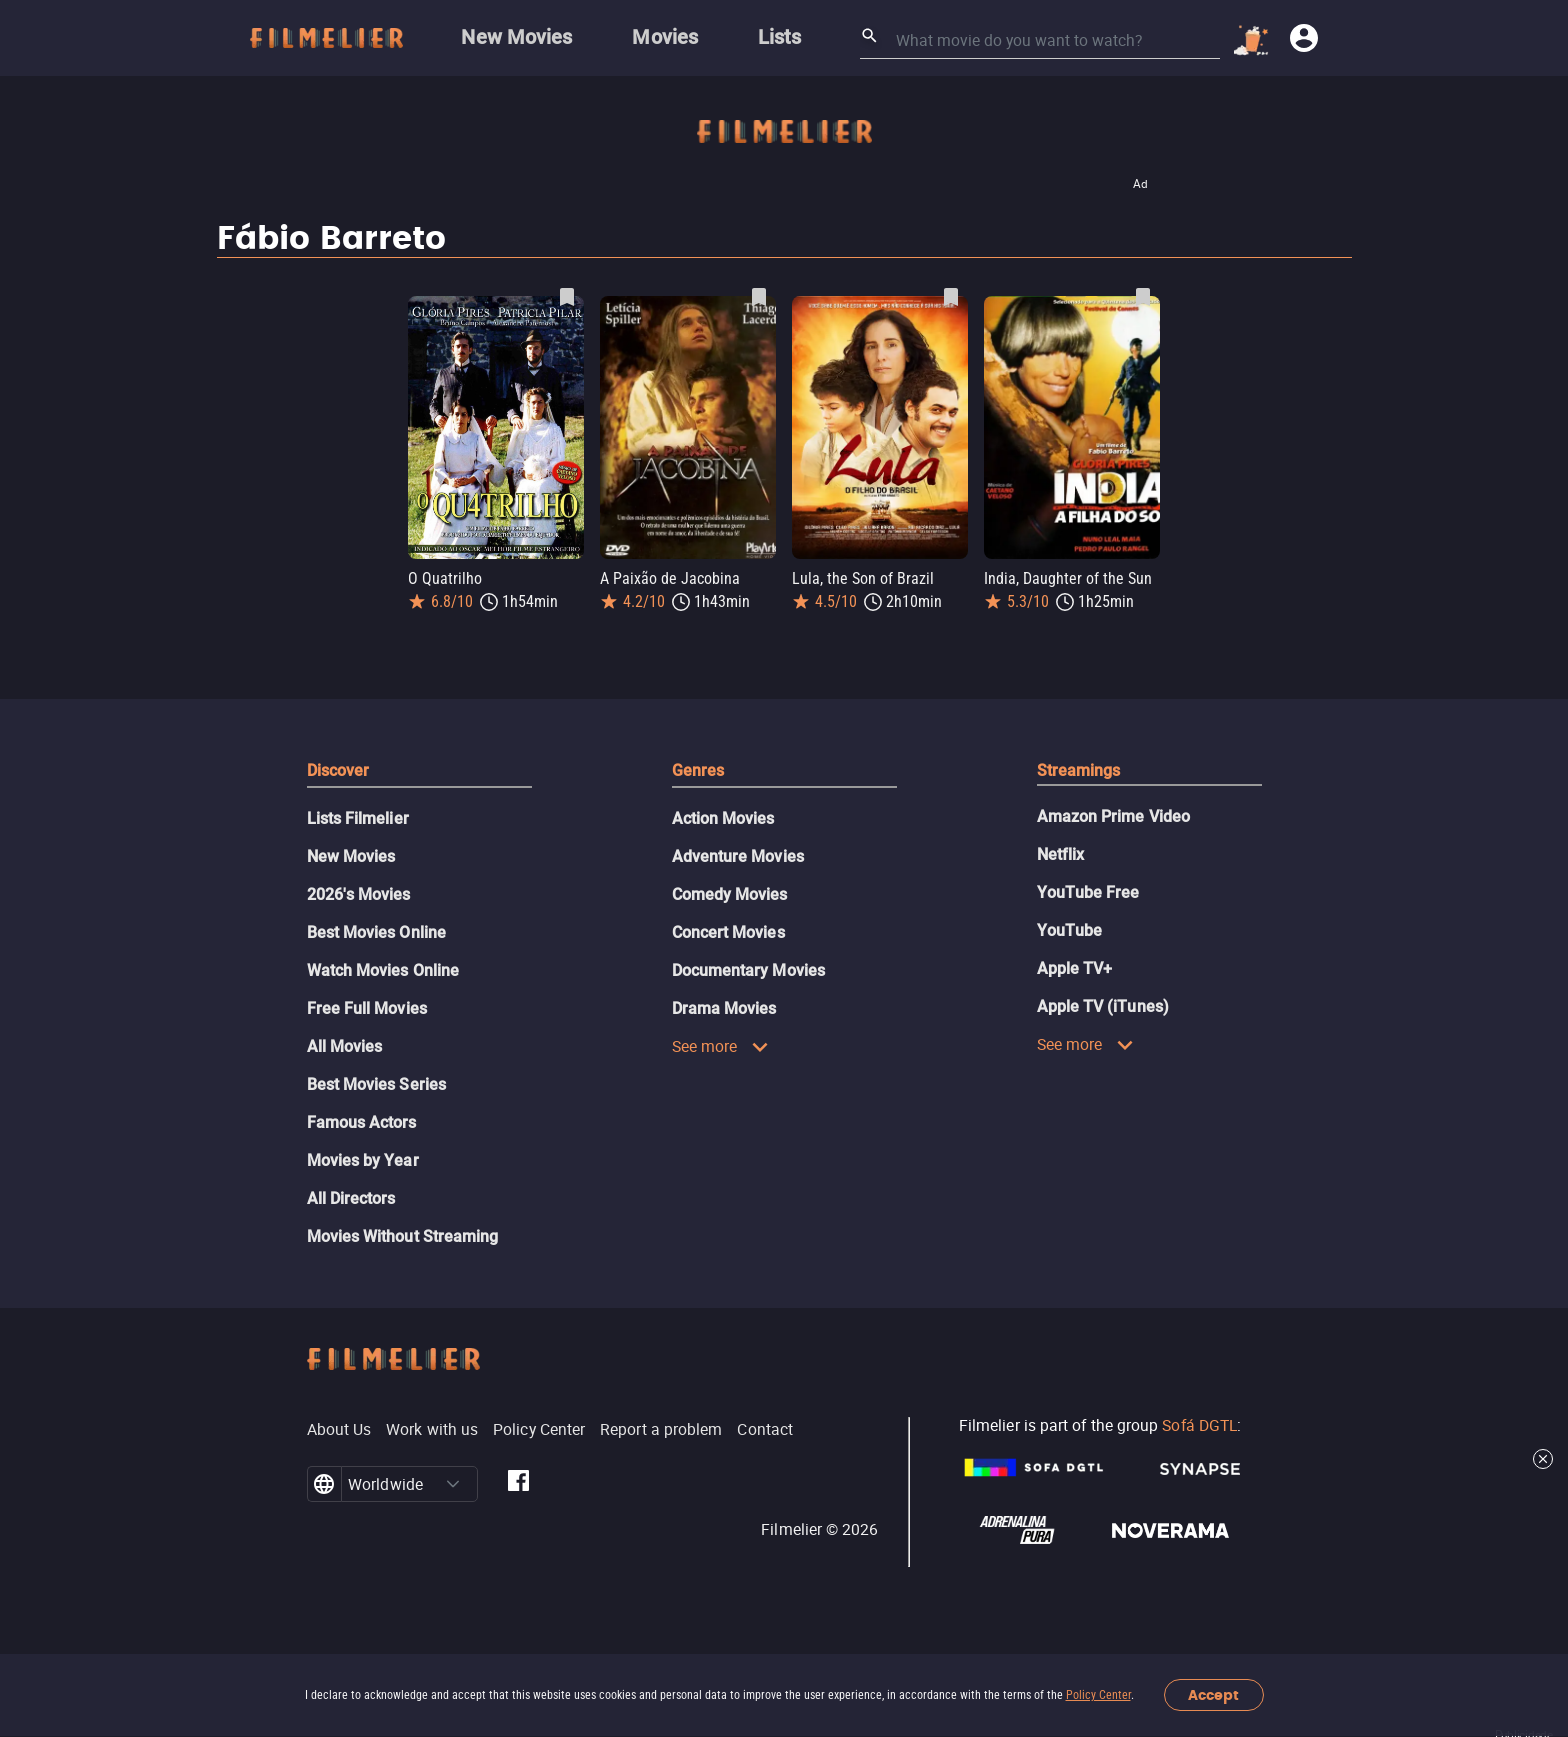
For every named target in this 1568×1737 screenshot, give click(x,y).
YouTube (1070, 930)
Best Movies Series (376, 1084)
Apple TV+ (1075, 968)
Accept (1213, 1695)
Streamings (1079, 770)
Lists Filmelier (358, 818)
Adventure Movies (738, 856)
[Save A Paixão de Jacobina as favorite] (759, 297)
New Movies (351, 856)
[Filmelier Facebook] (518, 1484)
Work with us (432, 1429)
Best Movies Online (376, 932)
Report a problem (661, 1429)
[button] (453, 1484)
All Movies (345, 1046)
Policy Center (1098, 1695)
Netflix (1061, 854)
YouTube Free (1088, 892)
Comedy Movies (730, 894)
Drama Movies (724, 1008)
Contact (765, 1429)
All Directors (351, 1198)
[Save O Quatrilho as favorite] (567, 297)
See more (721, 1046)
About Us (339, 1429)
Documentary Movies (748, 970)
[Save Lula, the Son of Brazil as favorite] (951, 297)
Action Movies (723, 818)
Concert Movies (728, 932)
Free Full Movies (367, 1008)
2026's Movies (359, 894)
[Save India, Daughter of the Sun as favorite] (1143, 297)
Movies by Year (363, 1160)
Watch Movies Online (383, 970)
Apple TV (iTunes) (1103, 1006)
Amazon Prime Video (1113, 816)
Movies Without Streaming (403, 1236)
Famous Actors (362, 1122)
